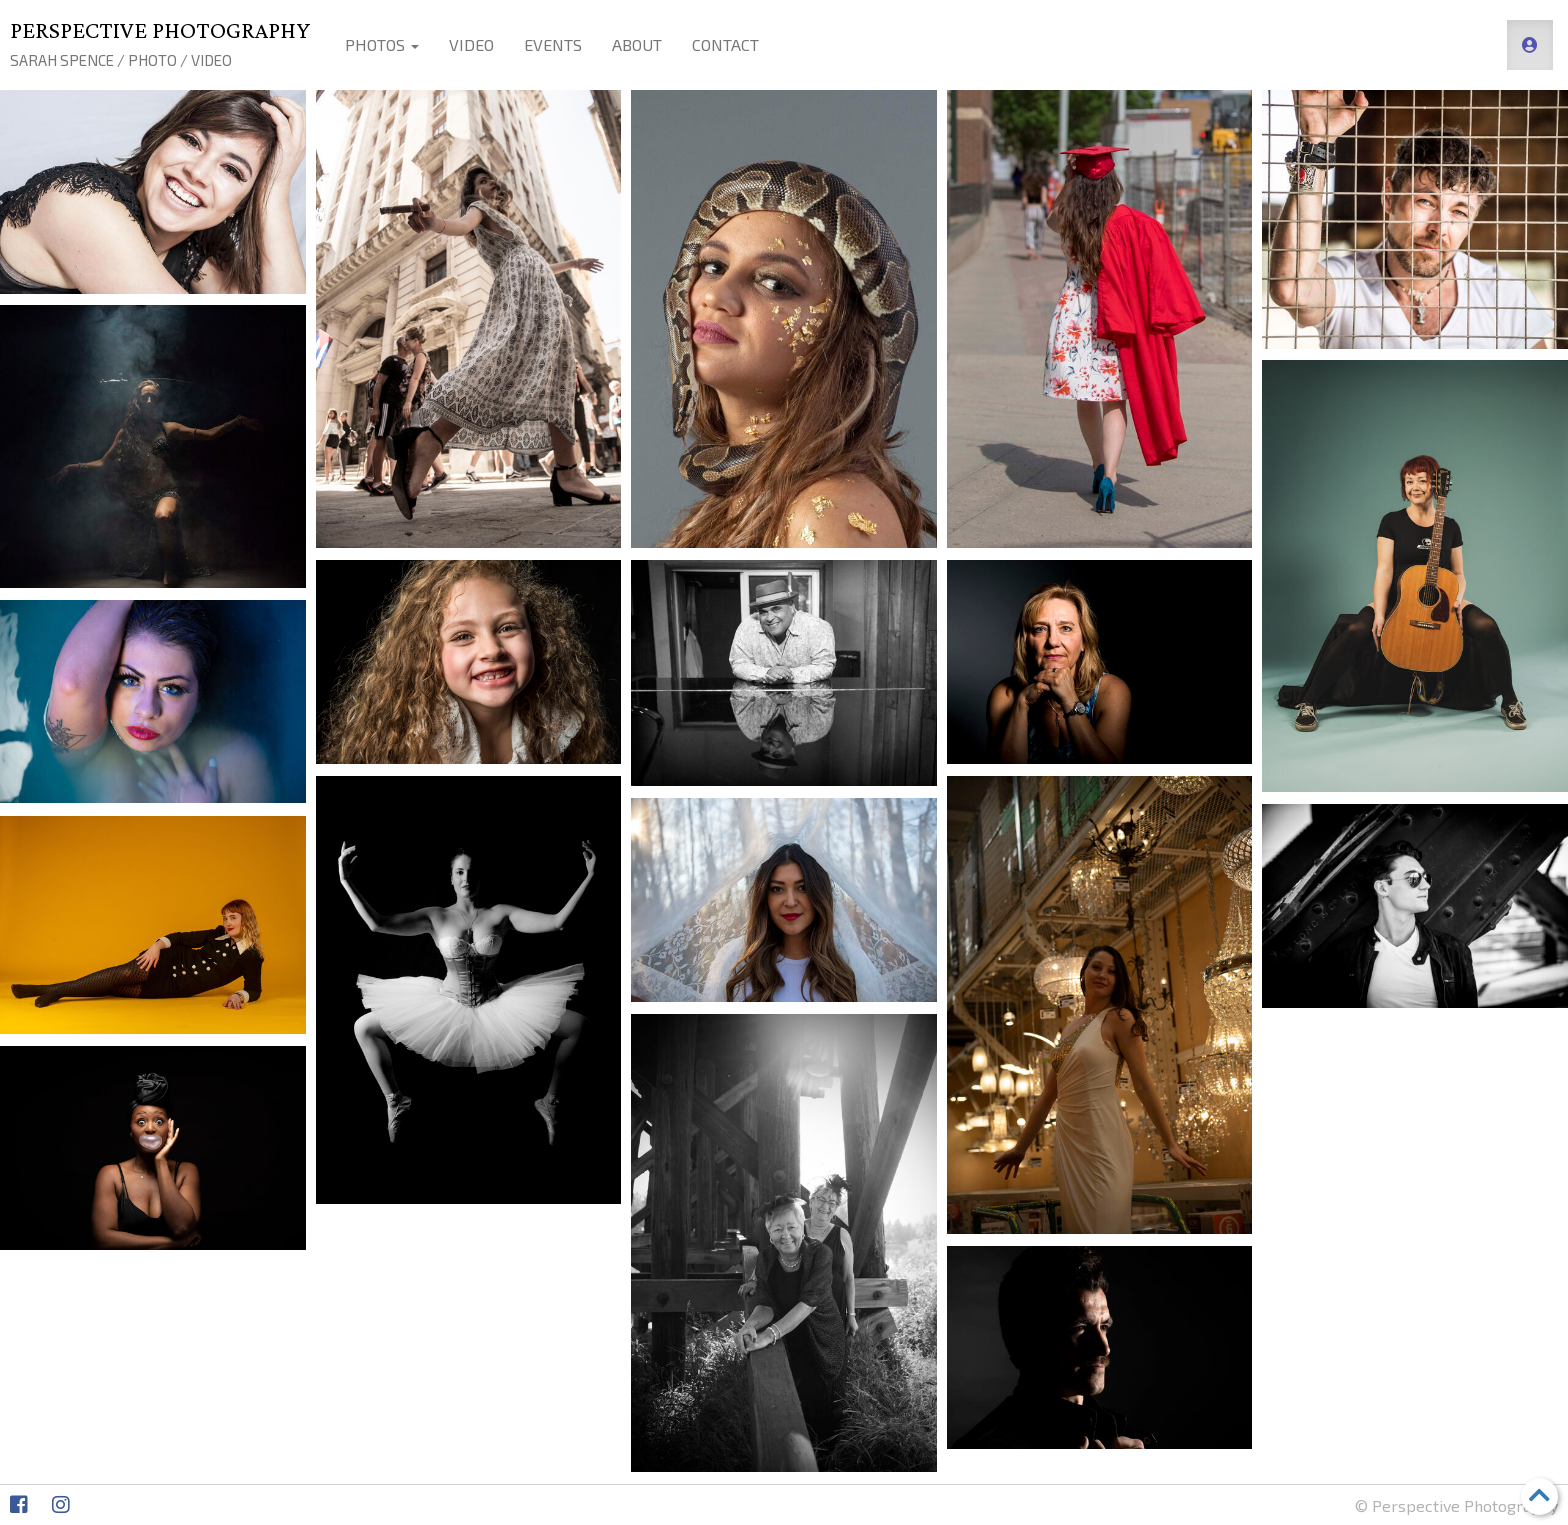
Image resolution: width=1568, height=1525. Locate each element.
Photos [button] (382, 44)
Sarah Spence (62, 60)
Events (553, 44)
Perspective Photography (160, 29)
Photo (152, 60)
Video (211, 60)
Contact (725, 44)
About (637, 44)
